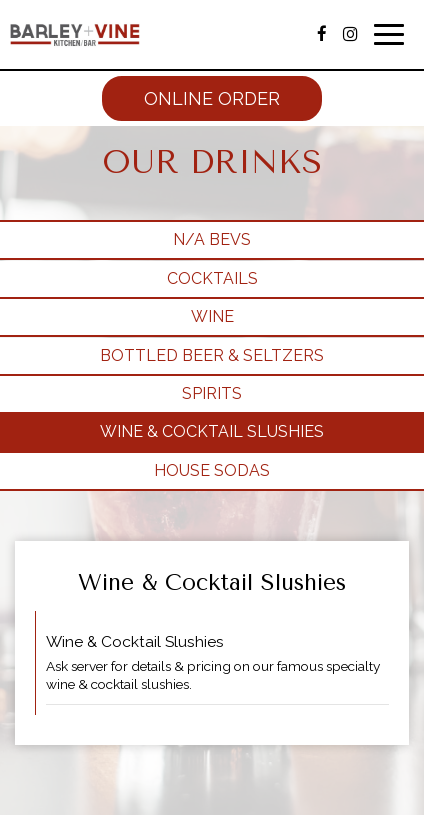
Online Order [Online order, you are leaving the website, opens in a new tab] (212, 98)
